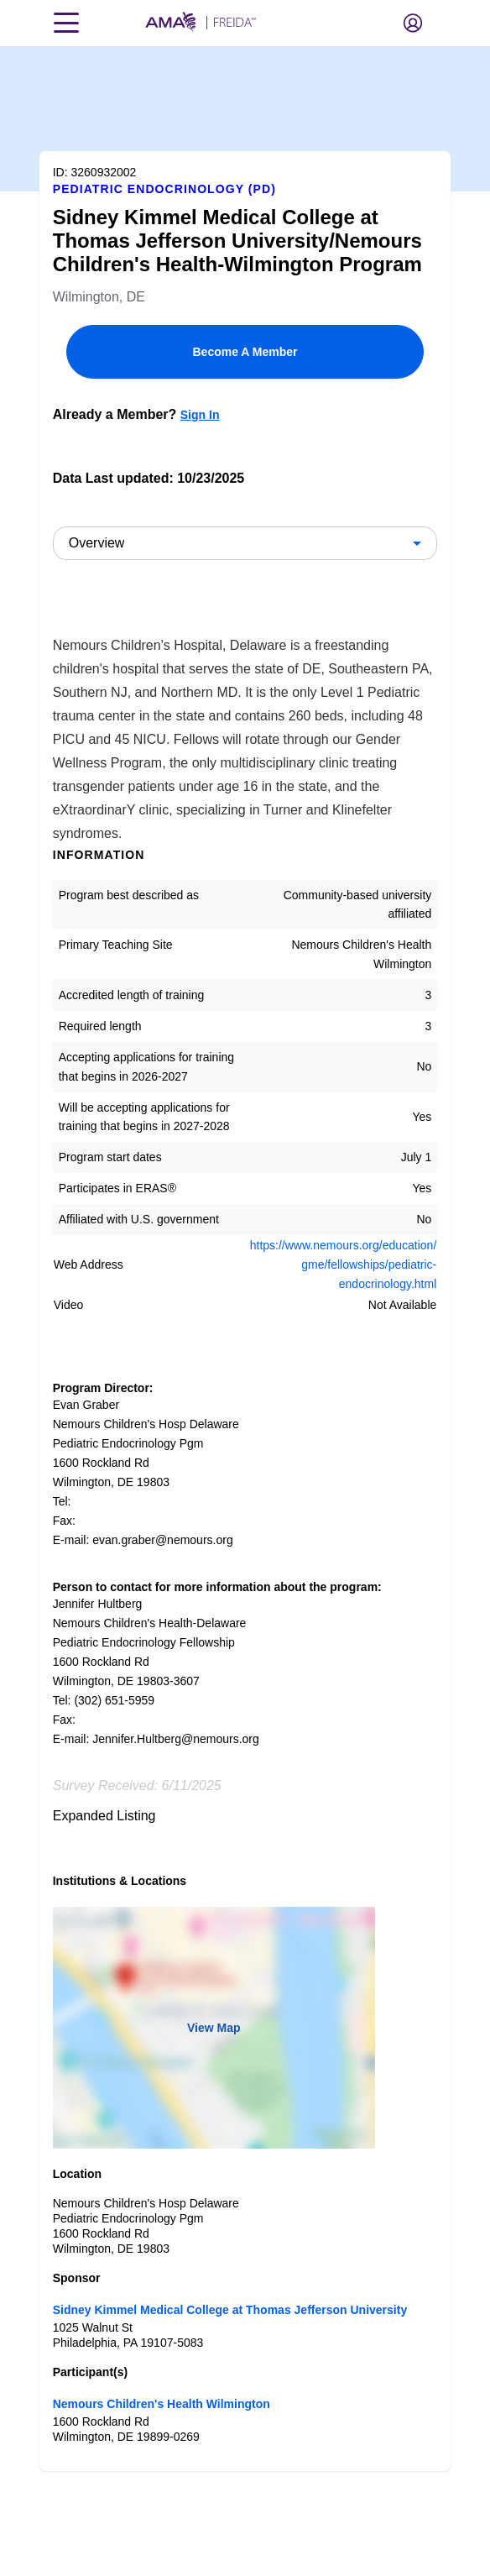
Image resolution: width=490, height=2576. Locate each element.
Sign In (200, 414)
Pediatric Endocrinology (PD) (164, 189)
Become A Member (244, 352)
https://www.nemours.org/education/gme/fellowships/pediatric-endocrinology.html (343, 1264)
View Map (214, 2027)
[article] (245, 1259)
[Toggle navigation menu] (66, 23)
